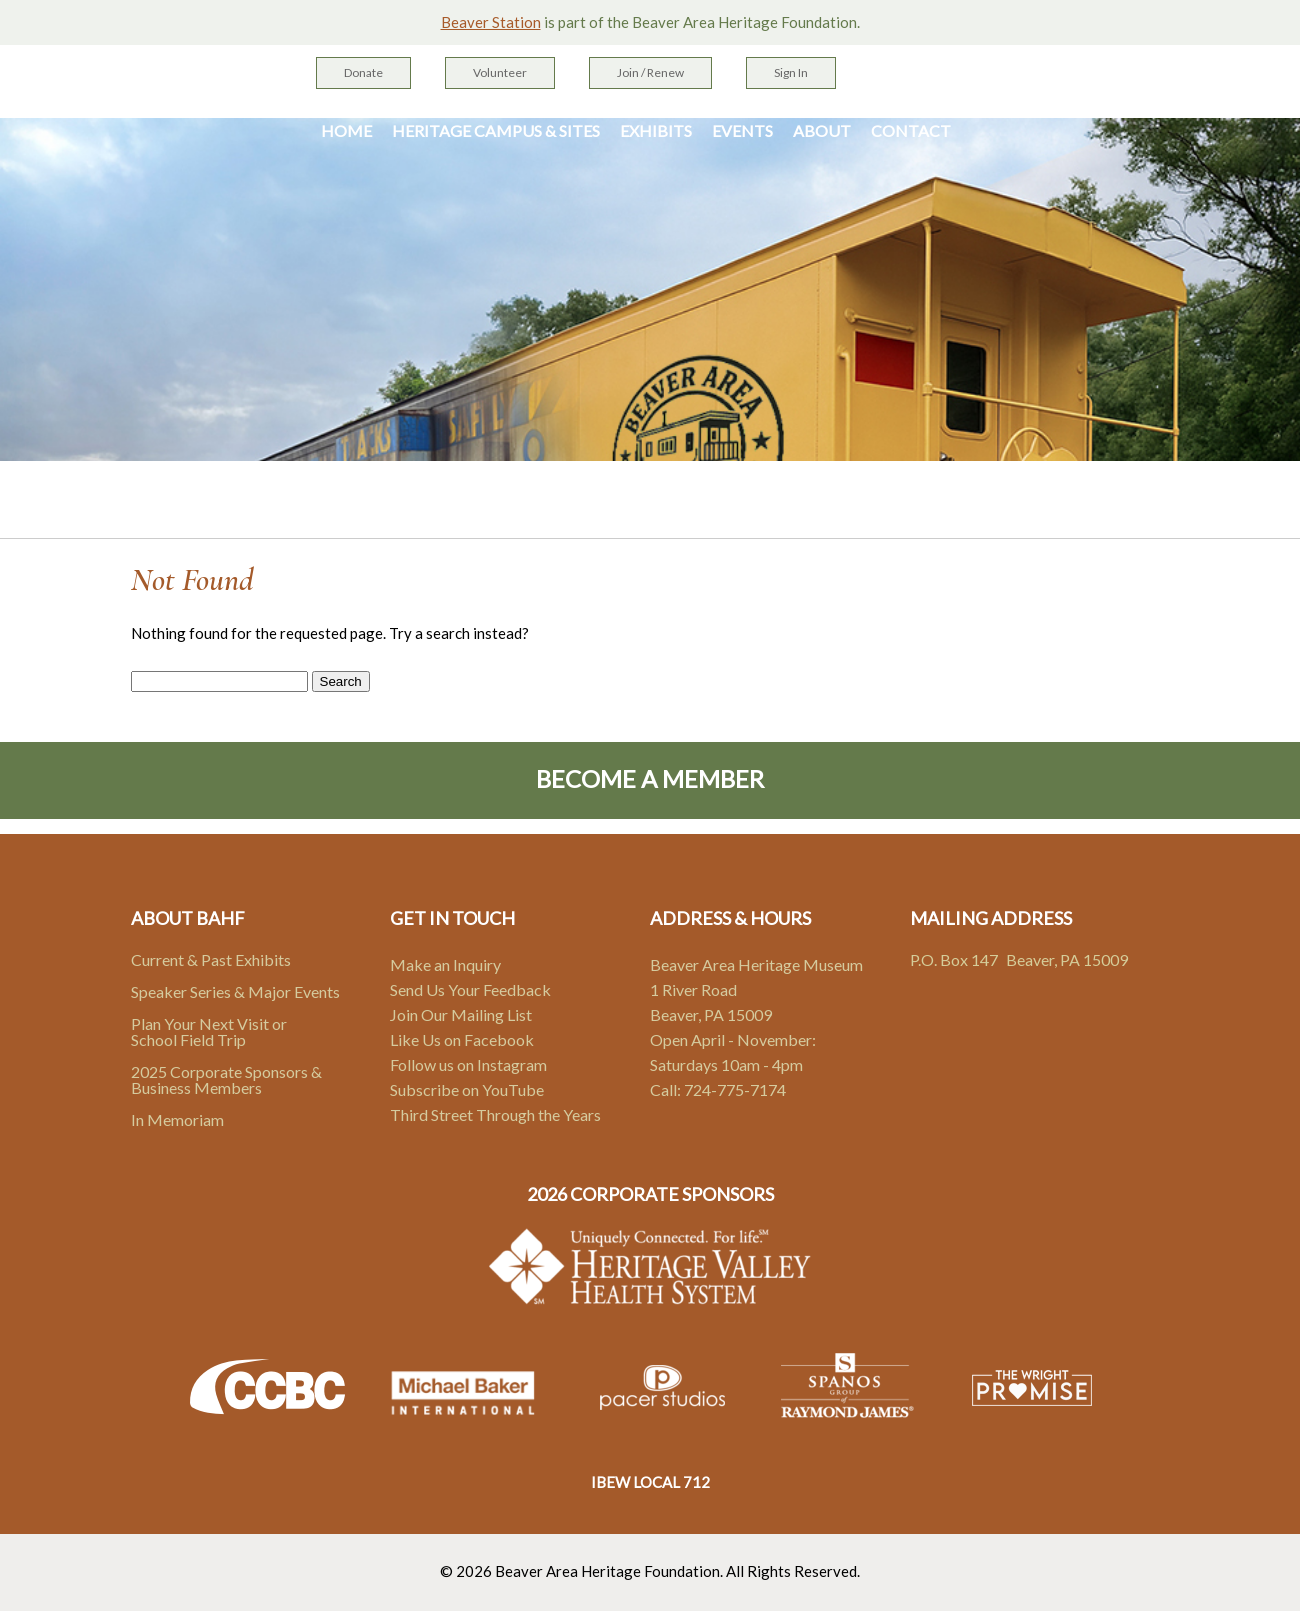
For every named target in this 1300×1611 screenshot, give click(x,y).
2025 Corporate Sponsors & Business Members (226, 1079)
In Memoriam (177, 1119)
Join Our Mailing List (461, 1014)
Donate (363, 72)
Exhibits (656, 131)
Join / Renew (650, 72)
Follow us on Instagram (468, 1064)
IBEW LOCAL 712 (650, 1482)
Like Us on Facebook (462, 1039)
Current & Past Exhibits (211, 959)
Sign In (791, 72)
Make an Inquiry (445, 964)
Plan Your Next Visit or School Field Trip (209, 1031)
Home (346, 131)
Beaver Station (491, 22)
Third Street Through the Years (495, 1114)
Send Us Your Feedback (470, 989)
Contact (911, 131)
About (822, 131)
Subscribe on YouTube (467, 1089)
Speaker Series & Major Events (235, 991)
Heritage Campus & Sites (496, 131)
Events (742, 131)
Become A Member (650, 778)
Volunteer (500, 72)
